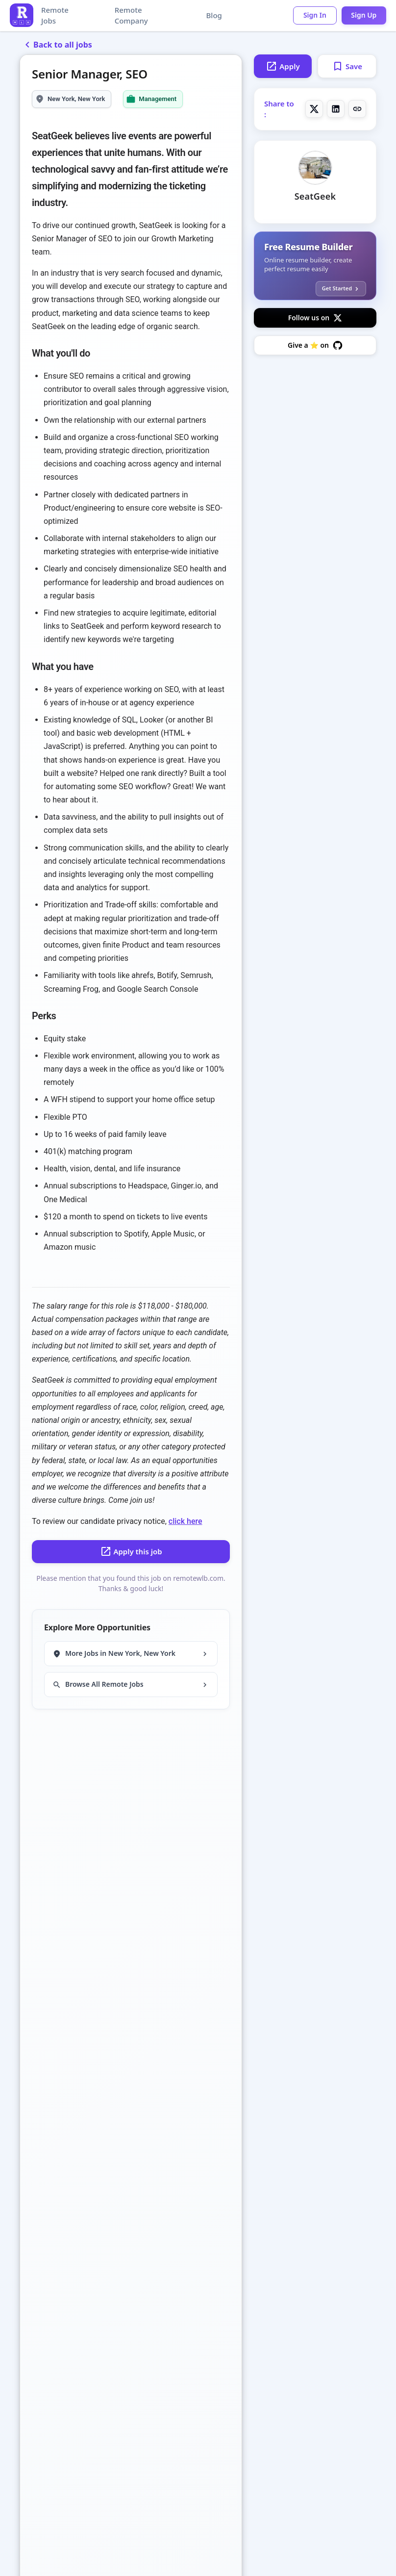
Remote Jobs (55, 15)
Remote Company (131, 15)
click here (185, 1521)
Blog (213, 15)
